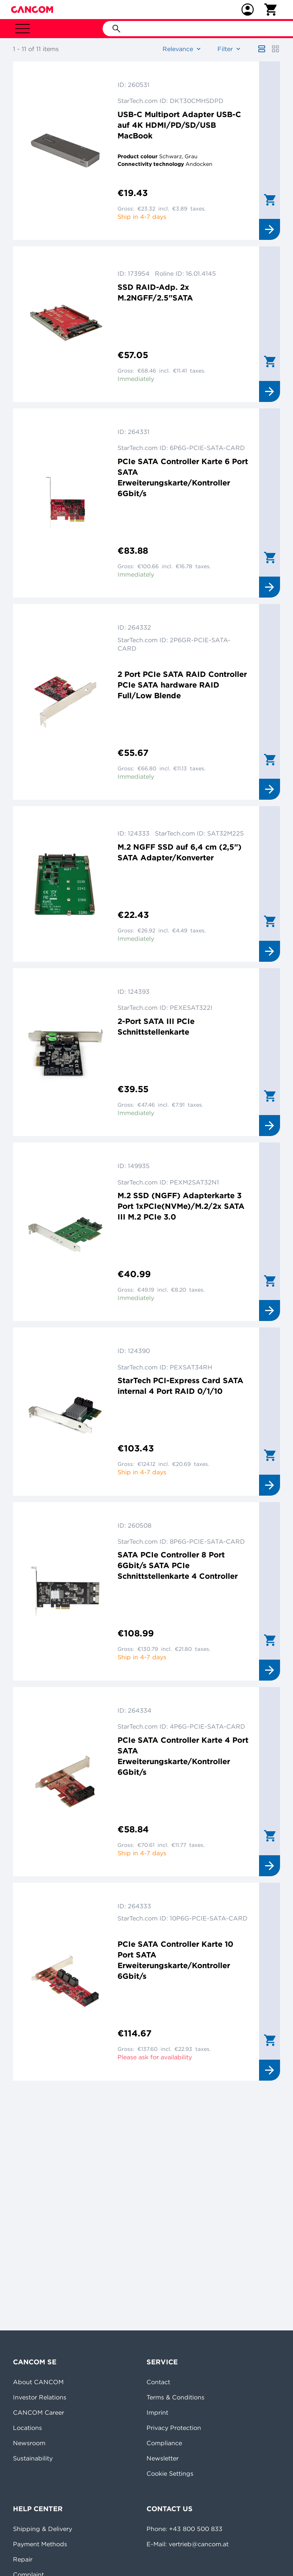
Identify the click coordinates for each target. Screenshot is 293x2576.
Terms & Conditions (175, 2397)
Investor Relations (39, 2397)
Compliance (164, 2443)
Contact (158, 2382)
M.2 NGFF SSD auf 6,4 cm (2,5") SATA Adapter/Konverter (179, 852)
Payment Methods (40, 2544)
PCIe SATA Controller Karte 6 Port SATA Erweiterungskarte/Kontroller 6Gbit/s (183, 477)
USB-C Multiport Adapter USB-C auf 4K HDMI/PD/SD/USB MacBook (179, 124)
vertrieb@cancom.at (199, 2544)
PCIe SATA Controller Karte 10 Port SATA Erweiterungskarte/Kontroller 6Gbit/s (175, 1960)
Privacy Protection (173, 2427)
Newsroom (29, 2443)
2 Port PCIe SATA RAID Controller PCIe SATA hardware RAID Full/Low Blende (182, 684)
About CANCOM (38, 2382)
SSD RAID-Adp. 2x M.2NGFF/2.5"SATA (155, 292)
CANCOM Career (38, 2412)
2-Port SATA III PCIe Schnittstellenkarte (156, 1026)
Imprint (157, 2412)
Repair (22, 2559)
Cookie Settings (169, 2473)
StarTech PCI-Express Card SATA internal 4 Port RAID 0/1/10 (180, 1386)
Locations (27, 2427)
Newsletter (162, 2458)
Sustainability (33, 2458)
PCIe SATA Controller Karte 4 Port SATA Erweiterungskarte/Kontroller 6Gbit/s (183, 1756)
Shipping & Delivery (42, 2529)
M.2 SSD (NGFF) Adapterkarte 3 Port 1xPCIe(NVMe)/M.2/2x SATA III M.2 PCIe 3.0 (181, 1206)
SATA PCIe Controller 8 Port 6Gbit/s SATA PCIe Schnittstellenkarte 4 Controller (178, 1565)
